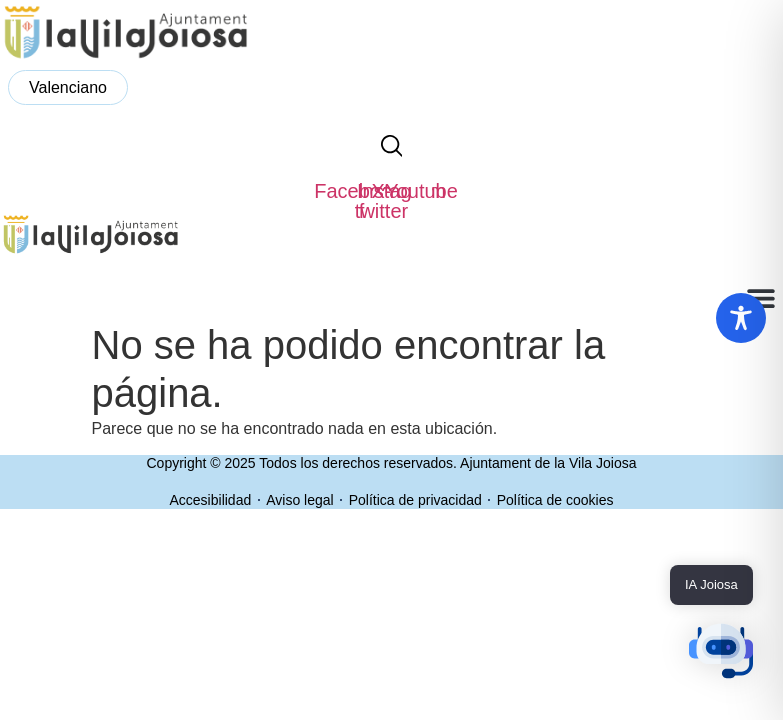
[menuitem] (68, 87)
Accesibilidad (211, 500)
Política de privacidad (415, 500)
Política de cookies (555, 500)
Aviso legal (299, 500)
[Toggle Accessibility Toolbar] (741, 318)
